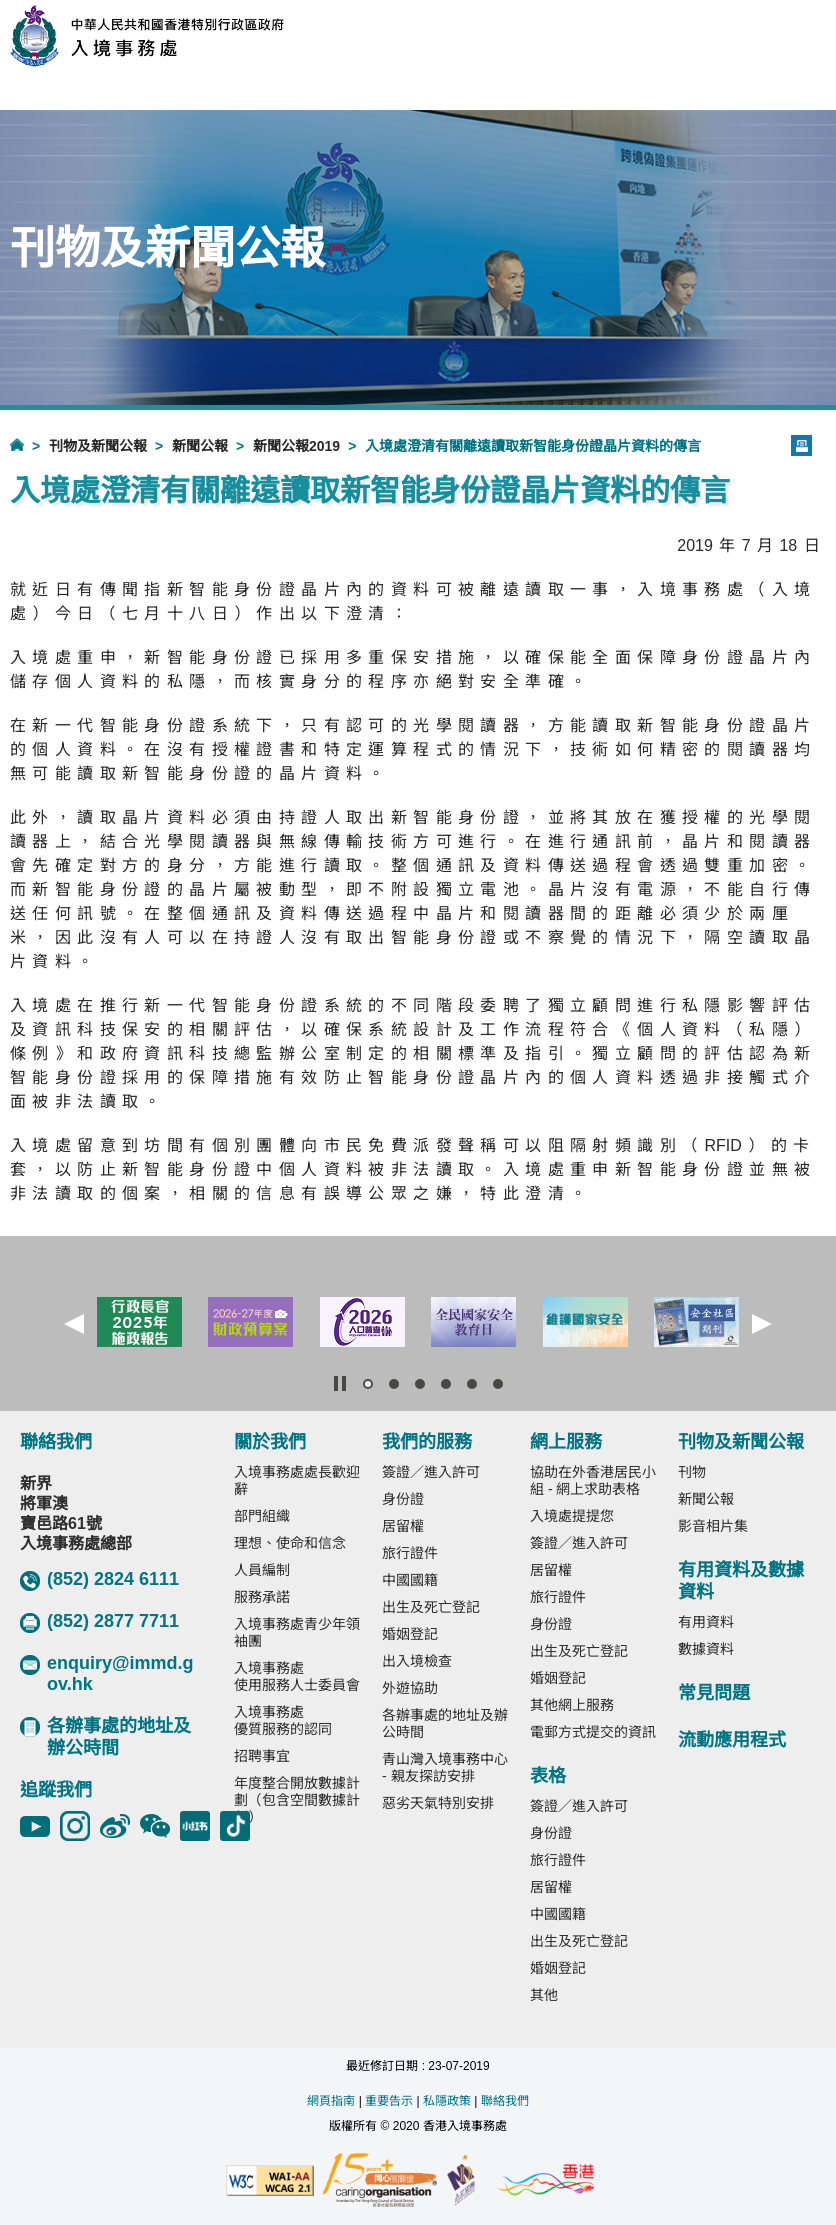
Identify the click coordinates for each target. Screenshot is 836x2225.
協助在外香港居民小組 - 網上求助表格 (593, 1480)
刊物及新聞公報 (98, 446)
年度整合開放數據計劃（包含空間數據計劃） (297, 1800)
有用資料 (706, 1622)
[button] (74, 1324)
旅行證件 (410, 1553)
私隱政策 (447, 2101)
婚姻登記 (410, 1634)
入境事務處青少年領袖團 (297, 1632)
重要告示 (389, 2101)
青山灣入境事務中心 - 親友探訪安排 (445, 1767)
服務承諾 (262, 1597)
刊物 (692, 1472)
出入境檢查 (417, 1661)
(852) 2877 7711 (99, 1622)
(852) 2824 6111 (99, 1580)
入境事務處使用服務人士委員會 (297, 1676)
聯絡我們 (505, 2101)
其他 (544, 1995)
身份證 (403, 1499)
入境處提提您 (572, 1516)
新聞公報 (200, 446)
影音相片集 (713, 1526)
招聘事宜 (262, 1756)
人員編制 (262, 1570)
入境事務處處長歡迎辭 (297, 1480)
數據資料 (706, 1649)
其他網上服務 (572, 1705)
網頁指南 (331, 2101)
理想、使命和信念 (290, 1543)
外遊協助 (410, 1688)
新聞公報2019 (296, 446)
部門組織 (262, 1516)
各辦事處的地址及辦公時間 (105, 1737)
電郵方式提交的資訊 (593, 1732)
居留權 (403, 1526)
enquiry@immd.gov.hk (107, 1673)
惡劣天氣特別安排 (438, 1803)
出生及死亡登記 (431, 1607)
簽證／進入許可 (431, 1472)
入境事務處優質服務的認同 (283, 1720)
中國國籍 (410, 1580)
